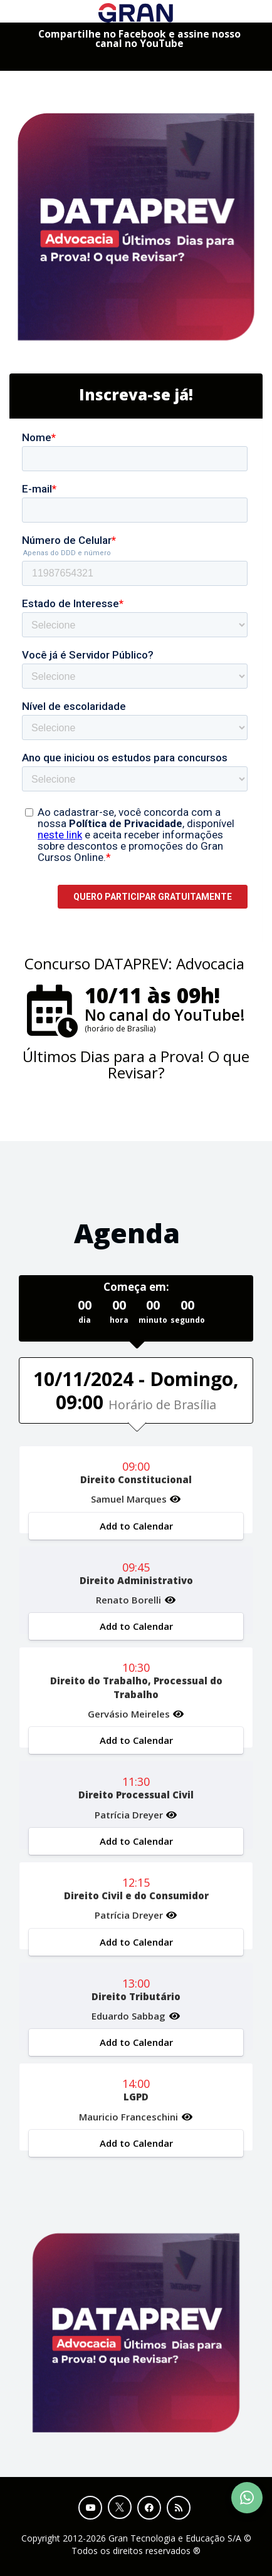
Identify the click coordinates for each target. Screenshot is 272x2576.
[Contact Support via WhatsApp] (247, 2497)
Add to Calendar (136, 1526)
